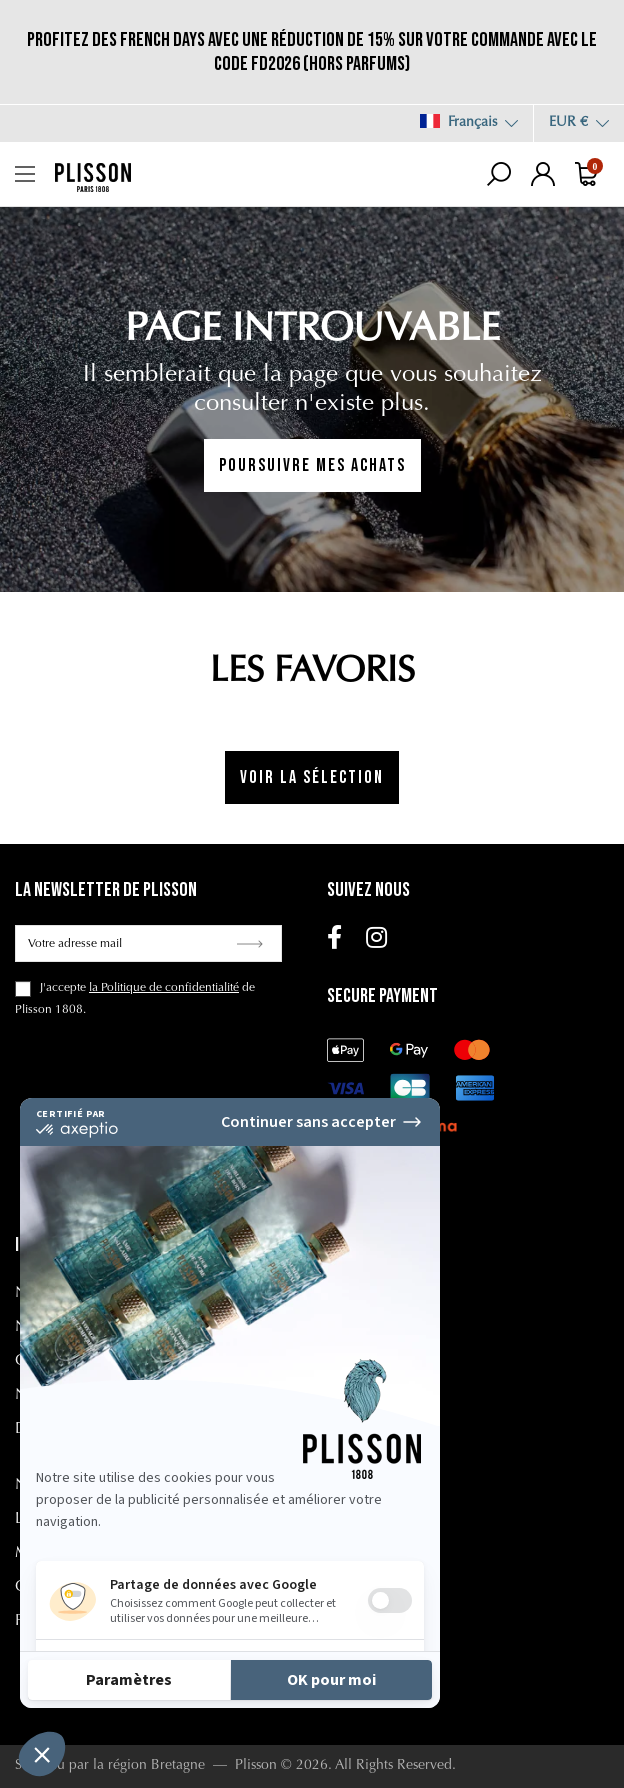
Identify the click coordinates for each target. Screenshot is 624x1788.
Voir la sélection (312, 777)
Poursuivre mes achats (312, 465)
